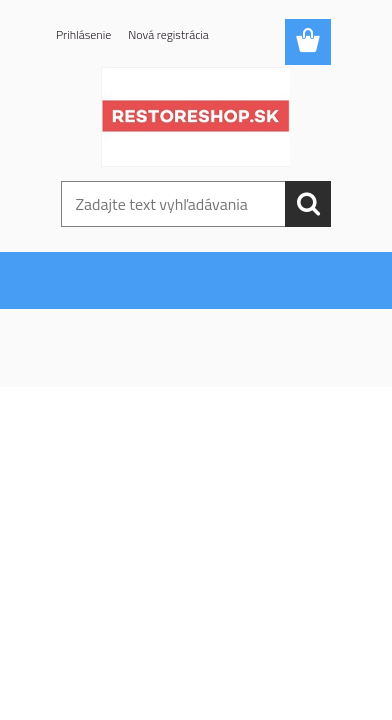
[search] (308, 204)
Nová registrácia (168, 34)
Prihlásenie (83, 34)
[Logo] (195, 117)
